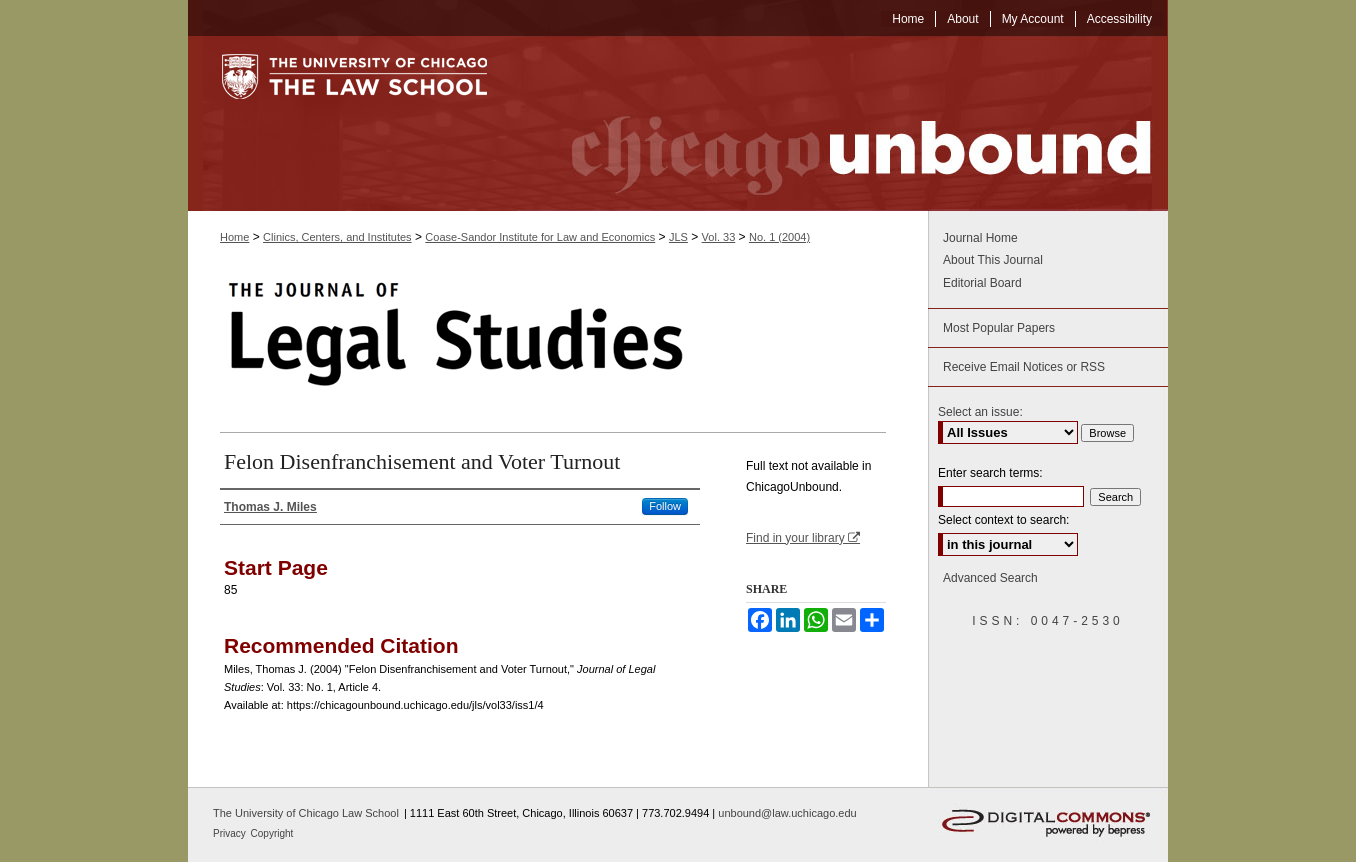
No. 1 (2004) (779, 237)
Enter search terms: (990, 473)
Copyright (272, 833)
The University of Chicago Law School (306, 813)
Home (234, 237)
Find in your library (803, 538)
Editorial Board (982, 283)
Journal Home (980, 238)
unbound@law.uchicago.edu (787, 813)
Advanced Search (990, 578)
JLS (678, 237)
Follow (665, 506)
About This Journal (993, 260)
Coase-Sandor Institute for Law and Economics (540, 237)
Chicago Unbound (843, 123)
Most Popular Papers (999, 328)
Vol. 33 (719, 237)
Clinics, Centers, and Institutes (337, 237)
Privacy (231, 833)
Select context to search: (1003, 520)
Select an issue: (980, 412)
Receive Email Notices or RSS (1024, 367)
